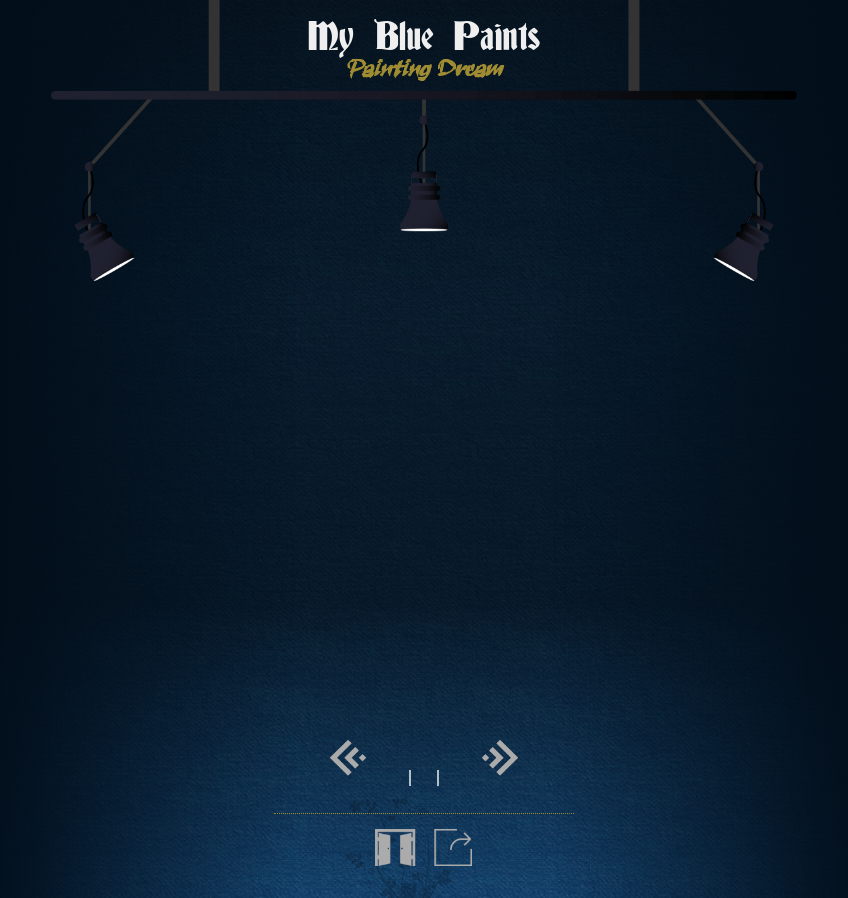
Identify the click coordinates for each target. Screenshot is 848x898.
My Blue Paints (424, 38)
